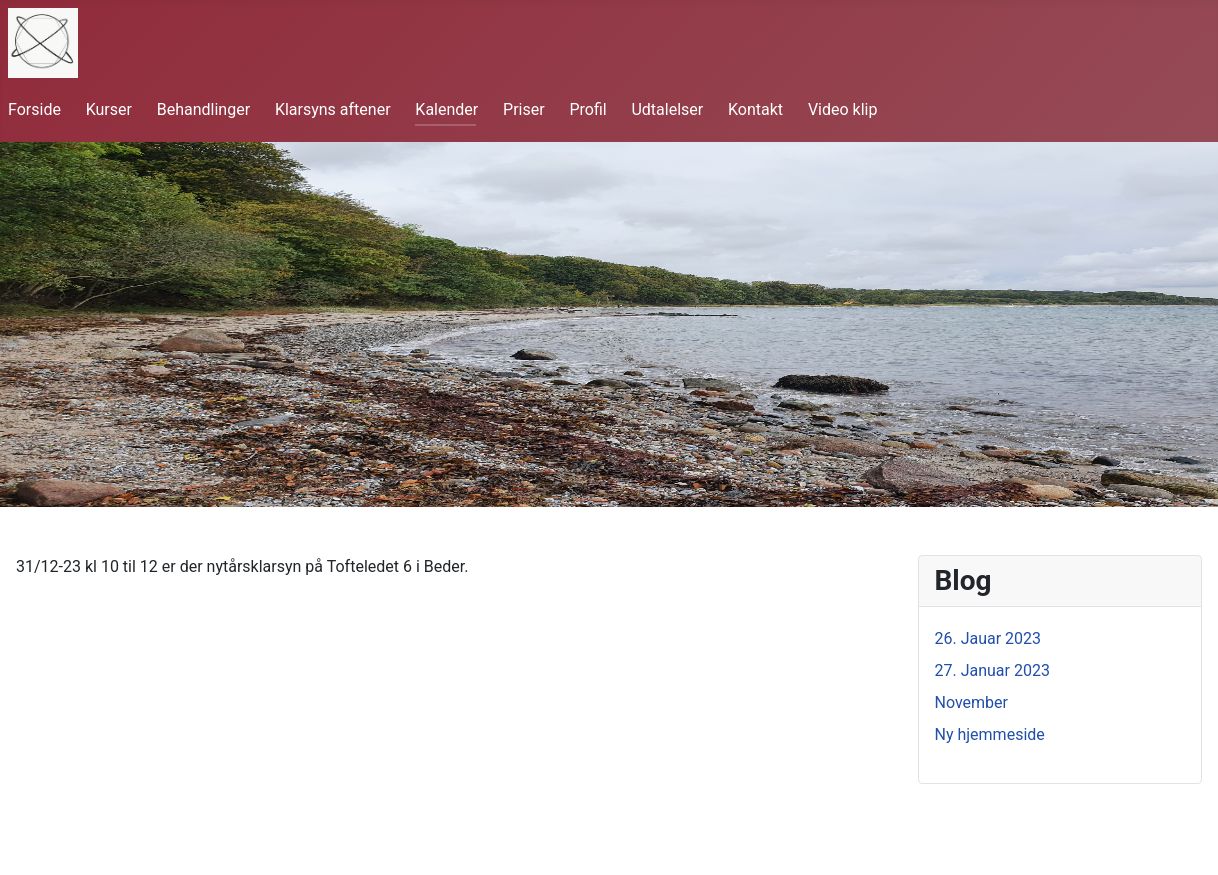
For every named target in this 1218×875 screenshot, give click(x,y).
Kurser (109, 109)
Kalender (446, 109)
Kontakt (755, 109)
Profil (587, 109)
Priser (524, 109)
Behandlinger (203, 109)
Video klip (843, 109)
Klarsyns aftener (333, 109)
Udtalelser (667, 109)
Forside (34, 109)
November (971, 702)
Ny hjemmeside (990, 734)
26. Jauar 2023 (988, 638)
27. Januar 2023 (992, 670)
